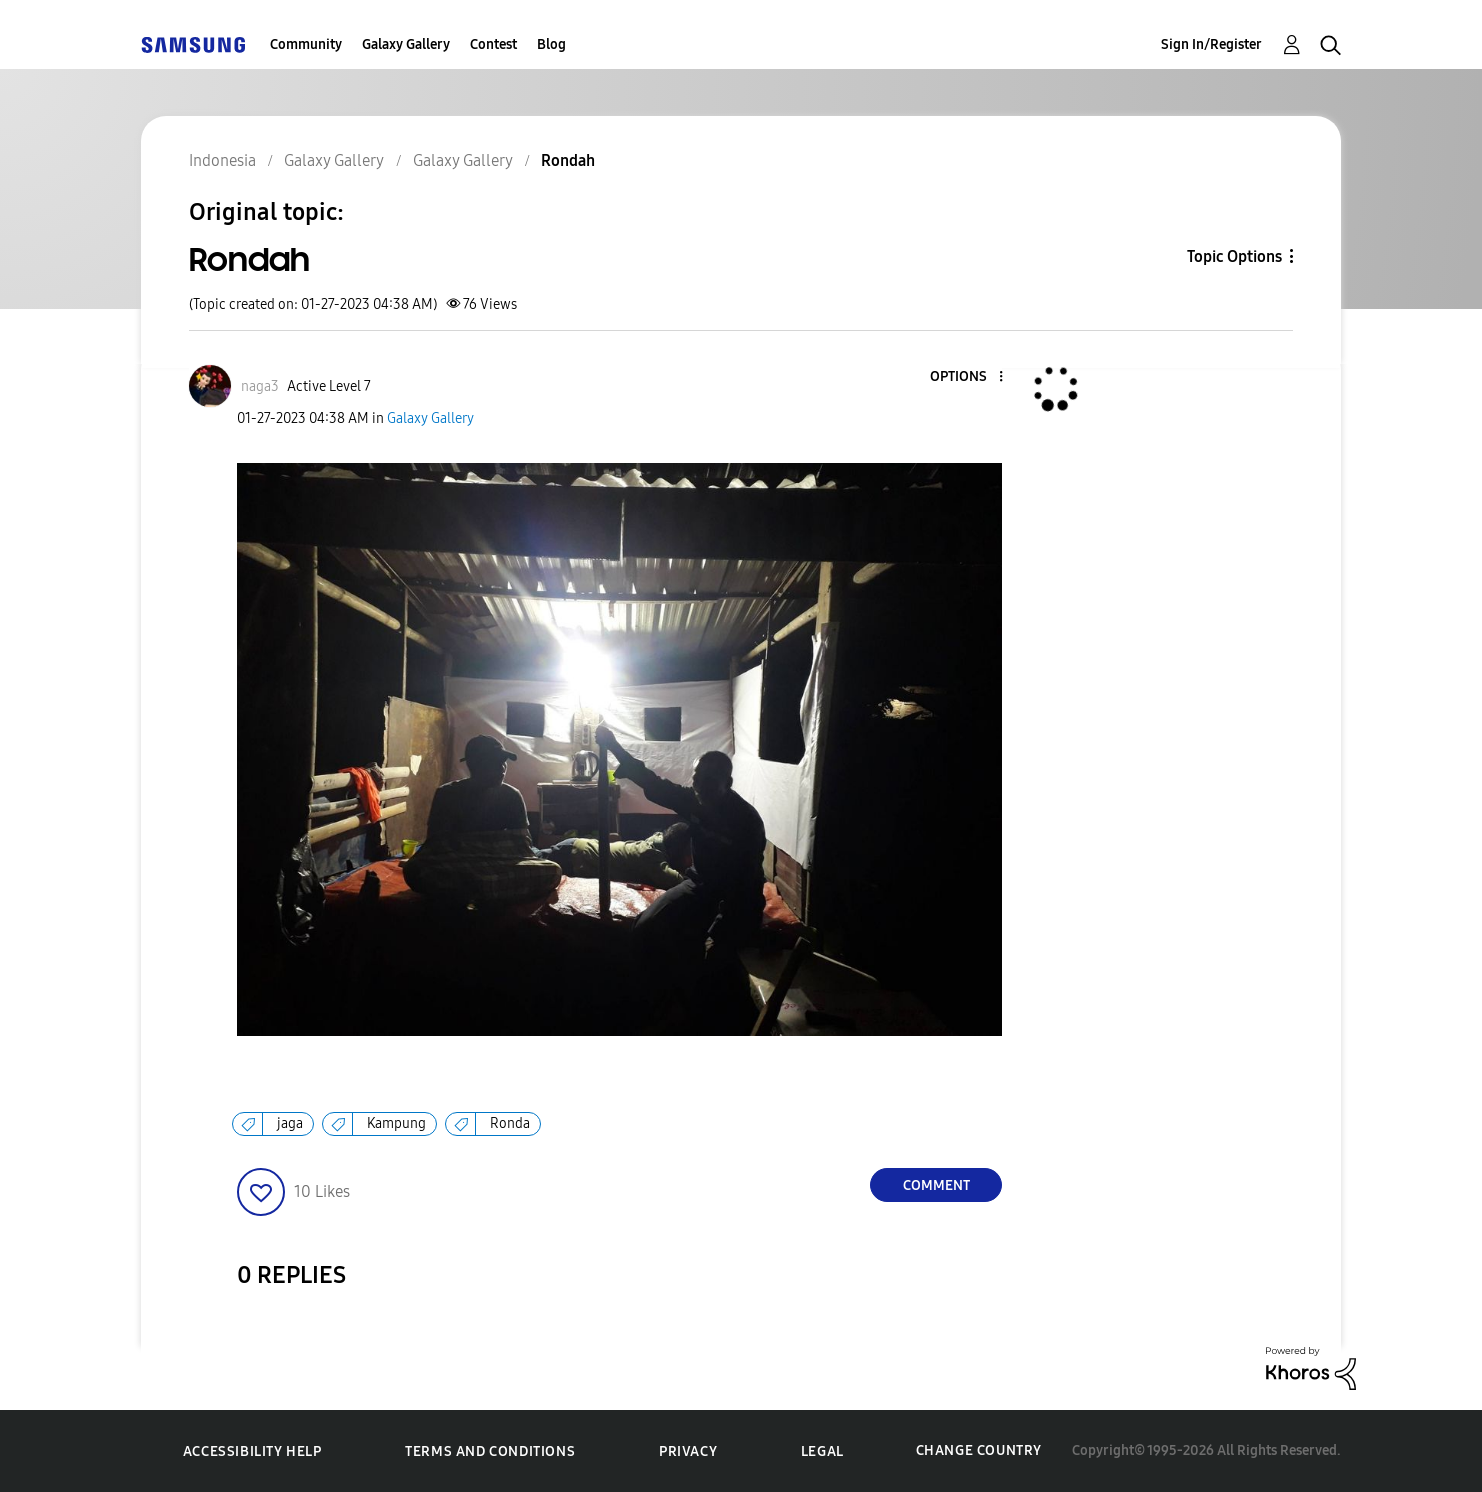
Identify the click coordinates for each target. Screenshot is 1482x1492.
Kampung (396, 1123)
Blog (551, 44)
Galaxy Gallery (406, 44)
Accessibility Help (252, 1451)
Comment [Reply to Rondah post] (936, 1185)
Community (306, 44)
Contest (493, 44)
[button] (968, 377)
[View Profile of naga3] (260, 386)
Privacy (688, 1451)
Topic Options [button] (1234, 256)
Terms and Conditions (490, 1451)
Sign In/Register (1211, 44)
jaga (290, 1123)
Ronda (510, 1123)
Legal (822, 1451)
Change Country (979, 1450)
